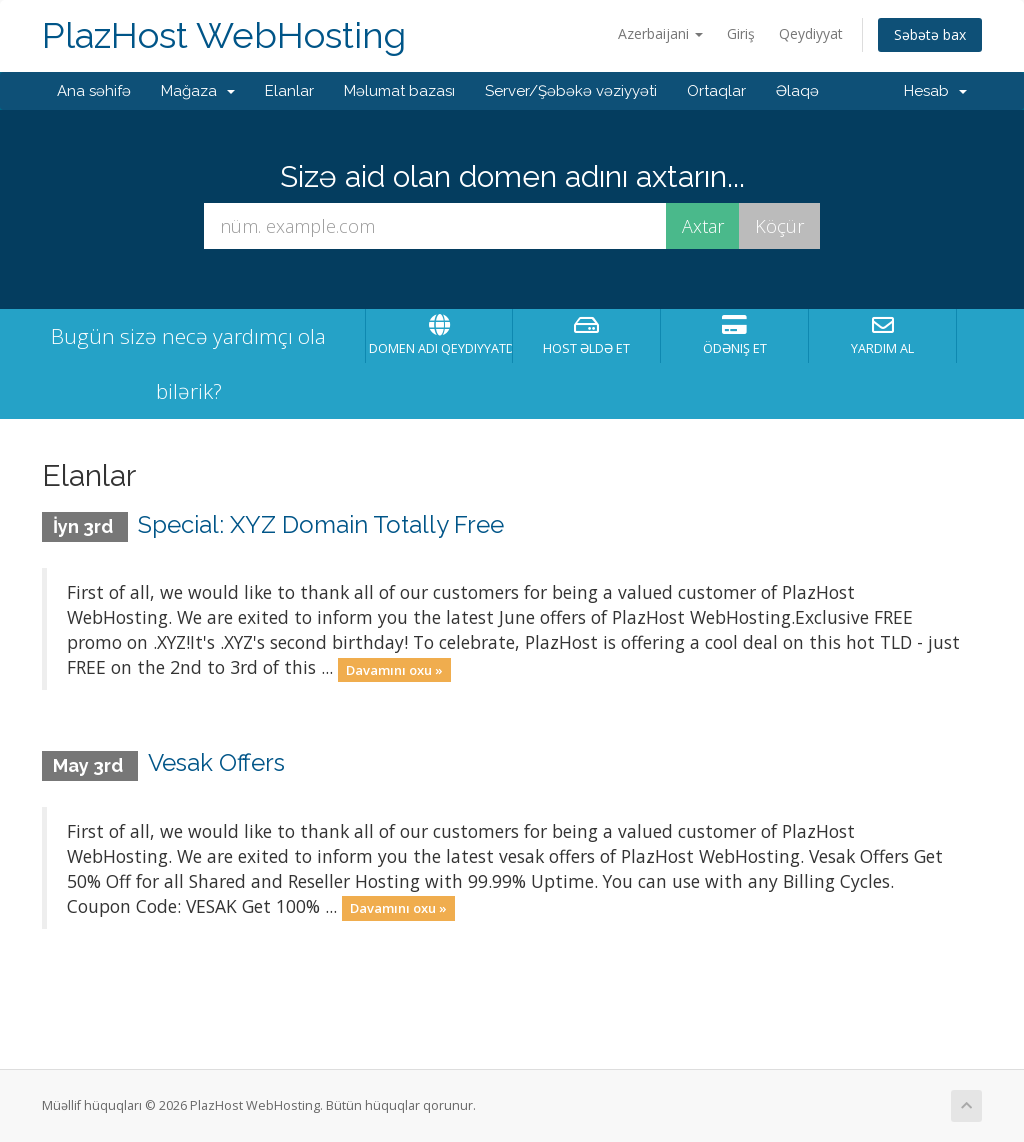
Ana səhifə (94, 91)
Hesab (935, 91)
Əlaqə (797, 91)
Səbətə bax (930, 34)
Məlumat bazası (399, 91)
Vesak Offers (216, 762)
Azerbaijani (660, 33)
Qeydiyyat (811, 33)
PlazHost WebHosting (224, 35)
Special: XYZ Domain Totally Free (321, 524)
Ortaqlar (716, 91)
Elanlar (289, 91)
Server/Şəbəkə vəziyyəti (571, 91)
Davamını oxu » (394, 669)
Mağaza (198, 91)
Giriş (741, 33)
